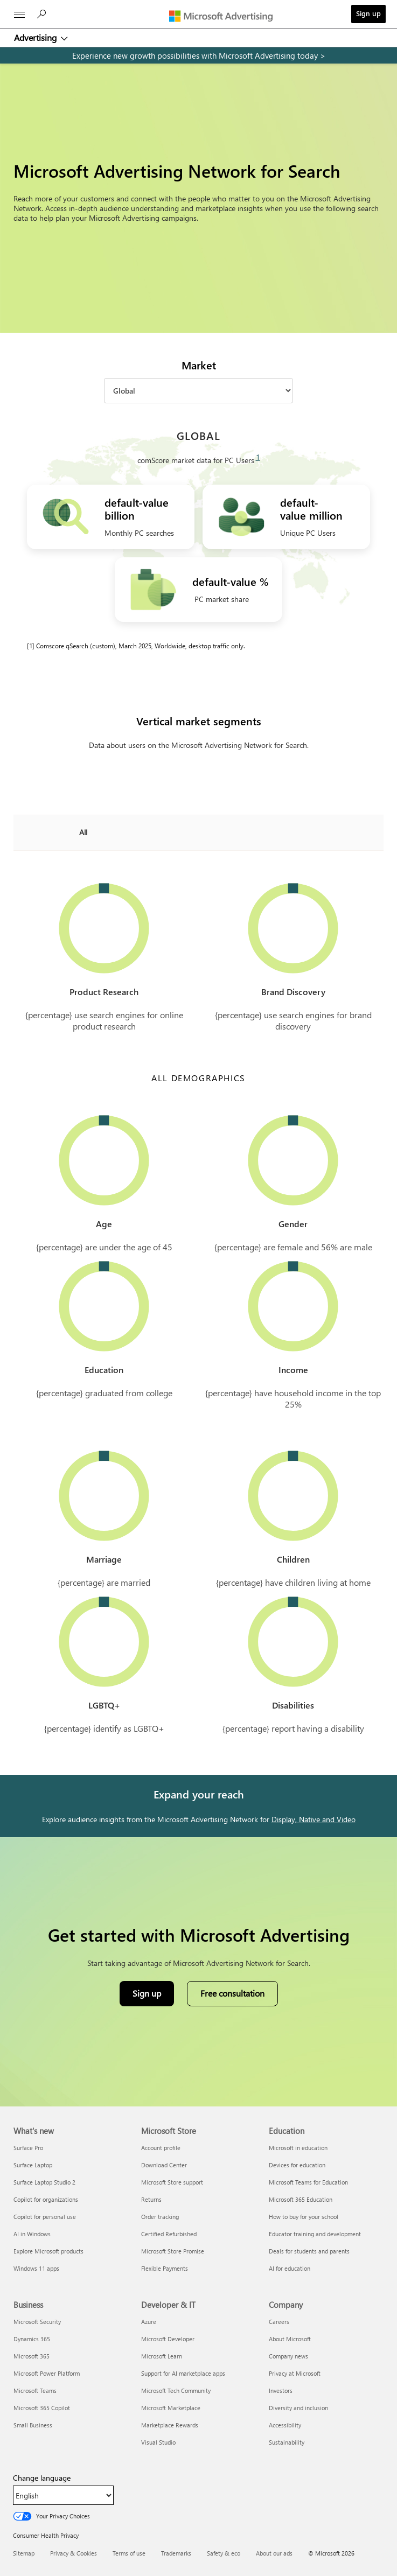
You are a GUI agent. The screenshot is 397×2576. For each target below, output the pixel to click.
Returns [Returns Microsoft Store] (151, 2199)
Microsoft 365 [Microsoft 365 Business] (31, 2356)
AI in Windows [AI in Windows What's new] (32, 2234)
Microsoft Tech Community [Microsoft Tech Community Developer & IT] (176, 2390)
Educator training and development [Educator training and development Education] (315, 2234)
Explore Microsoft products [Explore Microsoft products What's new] (48, 2251)
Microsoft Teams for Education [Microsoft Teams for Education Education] (308, 2182)
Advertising (36, 37)
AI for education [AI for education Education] (289, 2268)
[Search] (43, 16)
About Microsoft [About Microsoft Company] (290, 2339)
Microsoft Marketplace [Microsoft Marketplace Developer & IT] (170, 2408)
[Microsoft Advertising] (223, 16)
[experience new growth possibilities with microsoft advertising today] (198, 55)
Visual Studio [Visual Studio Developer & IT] (158, 2442)
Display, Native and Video (313, 1819)
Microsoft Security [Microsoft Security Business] (37, 2322)
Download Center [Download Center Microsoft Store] (164, 2165)
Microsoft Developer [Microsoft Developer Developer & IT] (167, 2339)
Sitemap (23, 2553)
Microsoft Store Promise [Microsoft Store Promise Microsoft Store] (172, 2251)
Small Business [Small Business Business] (32, 2425)
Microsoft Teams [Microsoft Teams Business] (35, 2390)
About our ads (274, 2553)
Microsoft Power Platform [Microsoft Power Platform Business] (46, 2373)
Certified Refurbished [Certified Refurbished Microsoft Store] (169, 2234)
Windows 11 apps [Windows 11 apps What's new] (36, 2268)
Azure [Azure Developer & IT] (148, 2322)
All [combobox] (83, 832)
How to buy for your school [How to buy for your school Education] (303, 2217)
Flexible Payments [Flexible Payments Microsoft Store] (164, 2268)
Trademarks (176, 2553)
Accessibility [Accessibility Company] (285, 2425)
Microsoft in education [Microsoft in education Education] (298, 2148)
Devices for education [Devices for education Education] (297, 2165)
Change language (42, 2478)
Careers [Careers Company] (279, 2322)
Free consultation (232, 1993)
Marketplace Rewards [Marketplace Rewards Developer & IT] (169, 2425)
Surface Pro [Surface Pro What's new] (28, 2148)
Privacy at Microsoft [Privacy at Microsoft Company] (295, 2373)
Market (199, 365)
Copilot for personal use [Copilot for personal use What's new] (44, 2217)
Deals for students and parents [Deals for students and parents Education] (309, 2251)
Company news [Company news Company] (288, 2356)
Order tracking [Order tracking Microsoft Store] (160, 2217)
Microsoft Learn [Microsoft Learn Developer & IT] (161, 2356)
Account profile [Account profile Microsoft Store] (160, 2148)
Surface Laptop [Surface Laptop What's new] (32, 2165)
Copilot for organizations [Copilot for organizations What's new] (45, 2199)
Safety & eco (223, 2553)
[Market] (198, 390)
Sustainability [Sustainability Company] (286, 2442)
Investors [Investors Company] (280, 2390)
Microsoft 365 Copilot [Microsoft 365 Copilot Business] (41, 2408)
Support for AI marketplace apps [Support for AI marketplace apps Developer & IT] (183, 2373)
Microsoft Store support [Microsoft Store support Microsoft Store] (172, 2182)
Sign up (368, 13)
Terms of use (129, 2553)
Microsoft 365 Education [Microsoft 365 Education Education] (300, 2199)
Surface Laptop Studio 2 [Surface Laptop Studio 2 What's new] (44, 2182)
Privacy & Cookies (73, 2553)
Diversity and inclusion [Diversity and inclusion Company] (298, 2408)
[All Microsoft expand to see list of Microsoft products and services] (19, 14)
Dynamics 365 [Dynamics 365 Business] (31, 2339)
